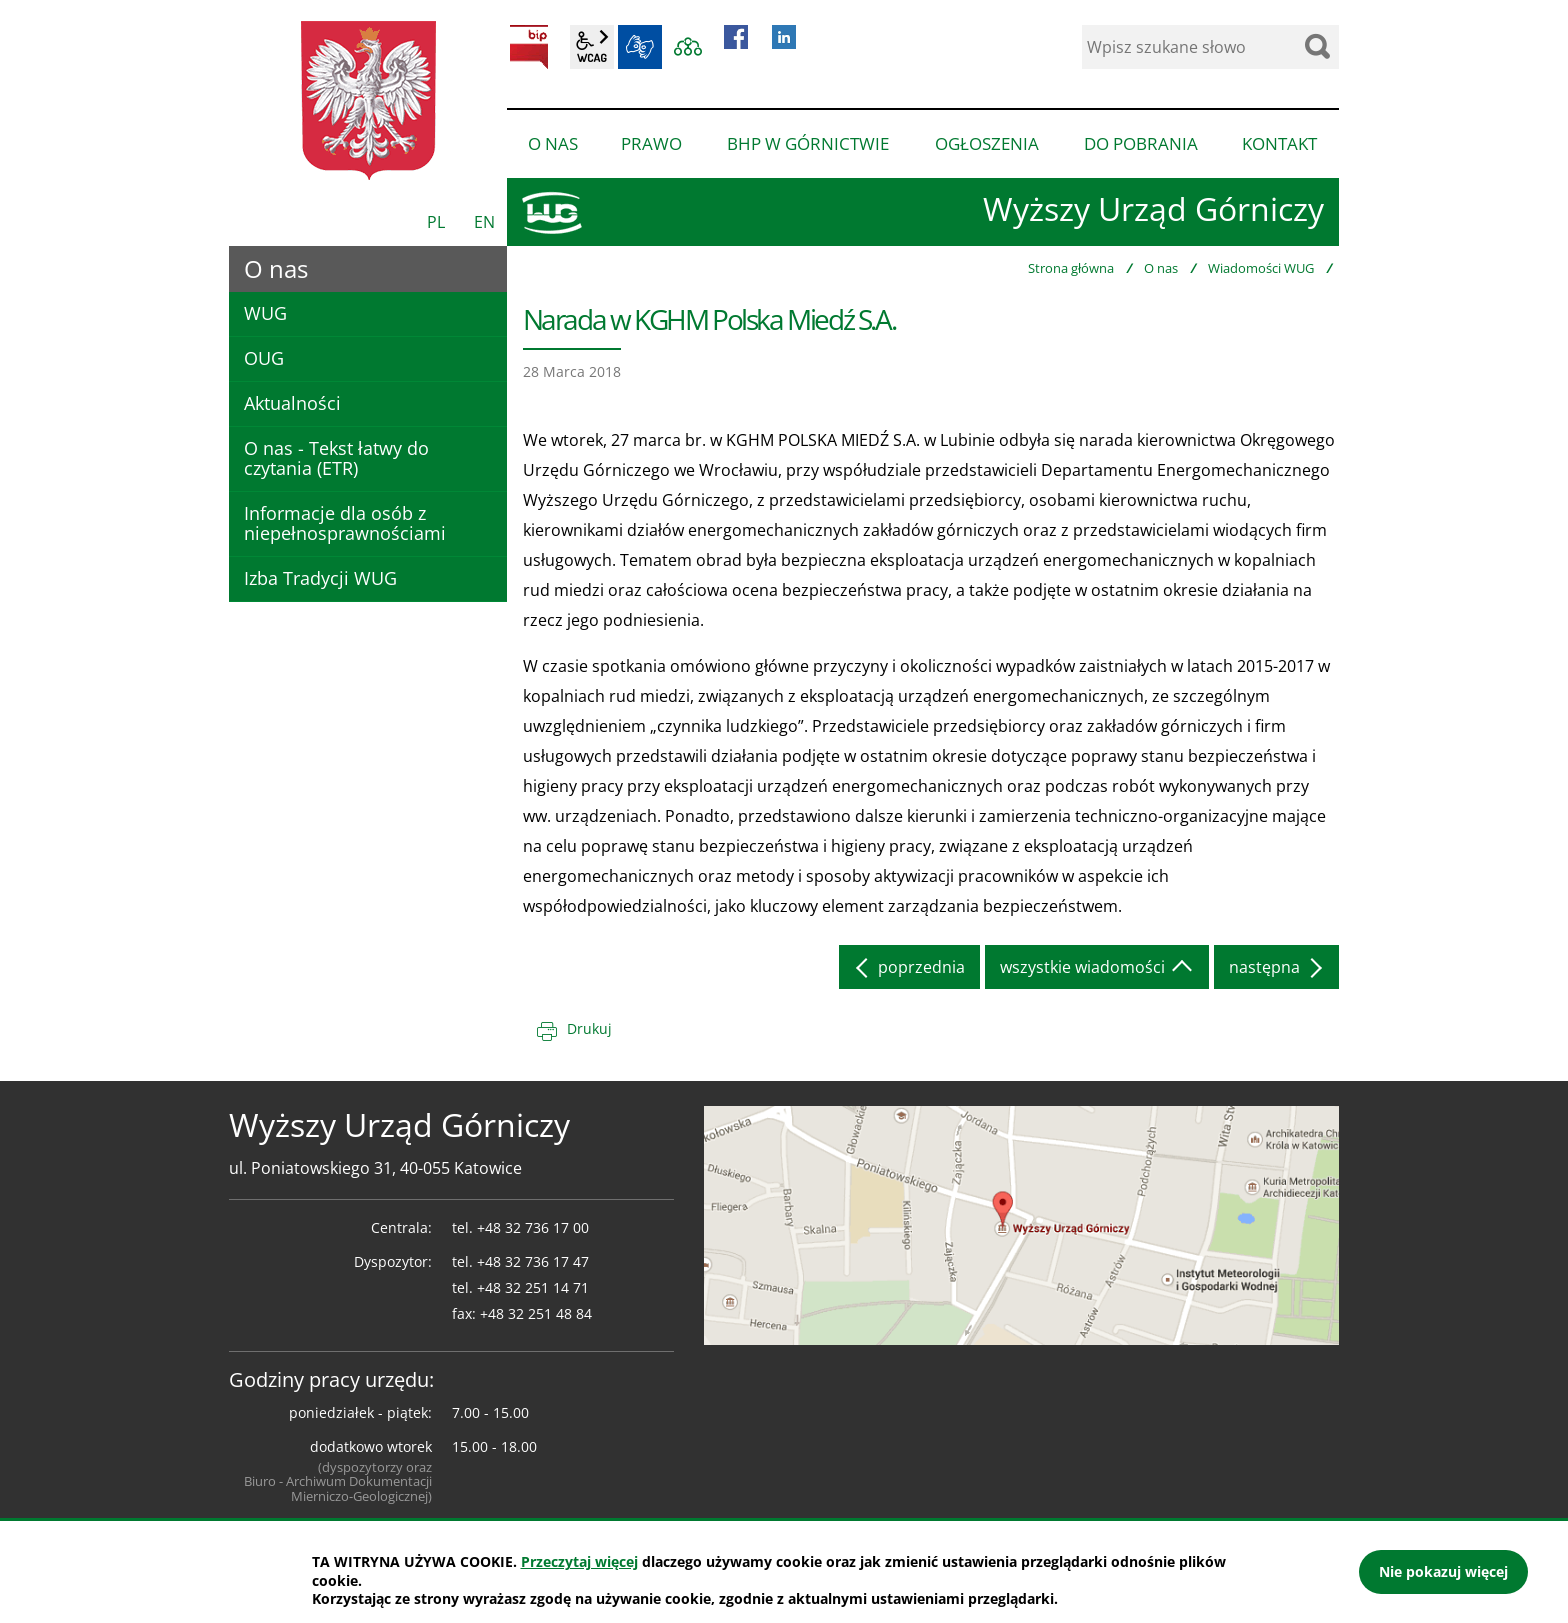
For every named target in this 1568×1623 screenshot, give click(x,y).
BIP (529, 47)
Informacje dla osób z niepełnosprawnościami (345, 523)
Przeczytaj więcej (579, 1561)
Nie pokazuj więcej (1443, 1571)
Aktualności (292, 403)
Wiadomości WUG (1261, 268)
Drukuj (589, 1028)
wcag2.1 (592, 47)
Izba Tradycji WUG (320, 578)
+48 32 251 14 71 (533, 1287)
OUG (264, 358)
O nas (1161, 268)
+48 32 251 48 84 (536, 1313)
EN (484, 222)
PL (436, 222)
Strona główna (1071, 268)
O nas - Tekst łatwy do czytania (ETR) (336, 458)
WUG (265, 313)
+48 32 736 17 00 (533, 1227)
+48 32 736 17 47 (533, 1261)
